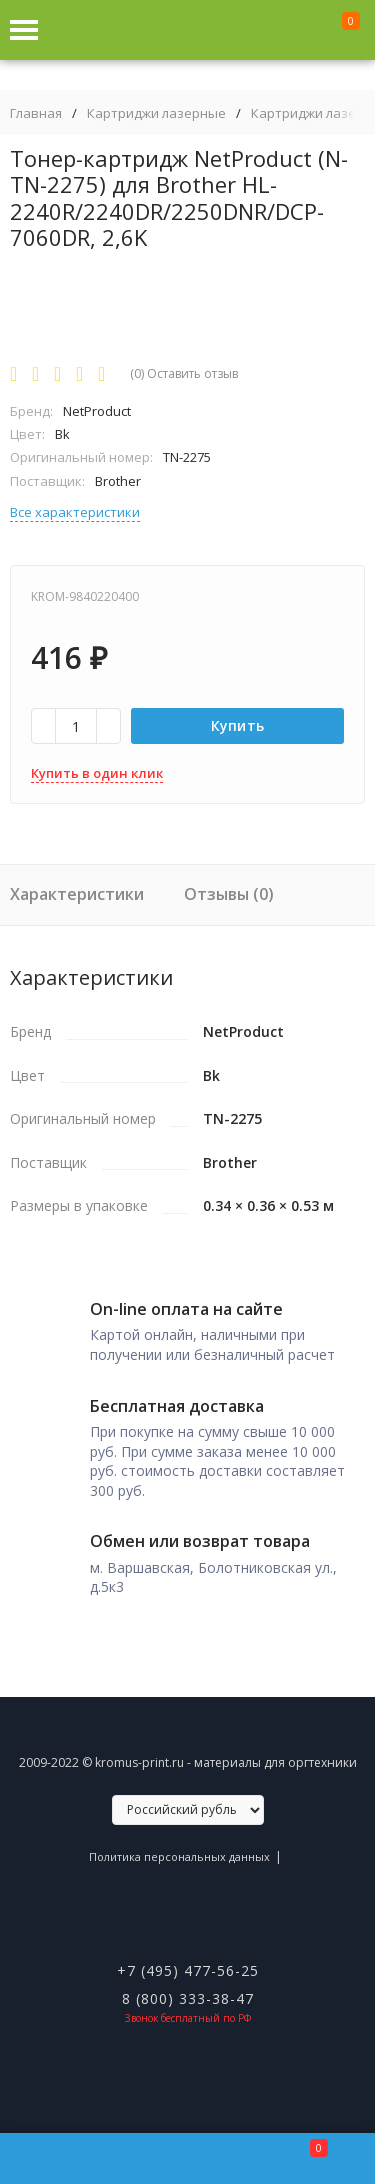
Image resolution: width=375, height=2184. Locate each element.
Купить (238, 725)
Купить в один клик (97, 773)
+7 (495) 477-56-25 (188, 1970)
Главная (36, 113)
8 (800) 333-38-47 (188, 1998)
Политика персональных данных (179, 1856)
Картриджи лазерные (156, 113)
